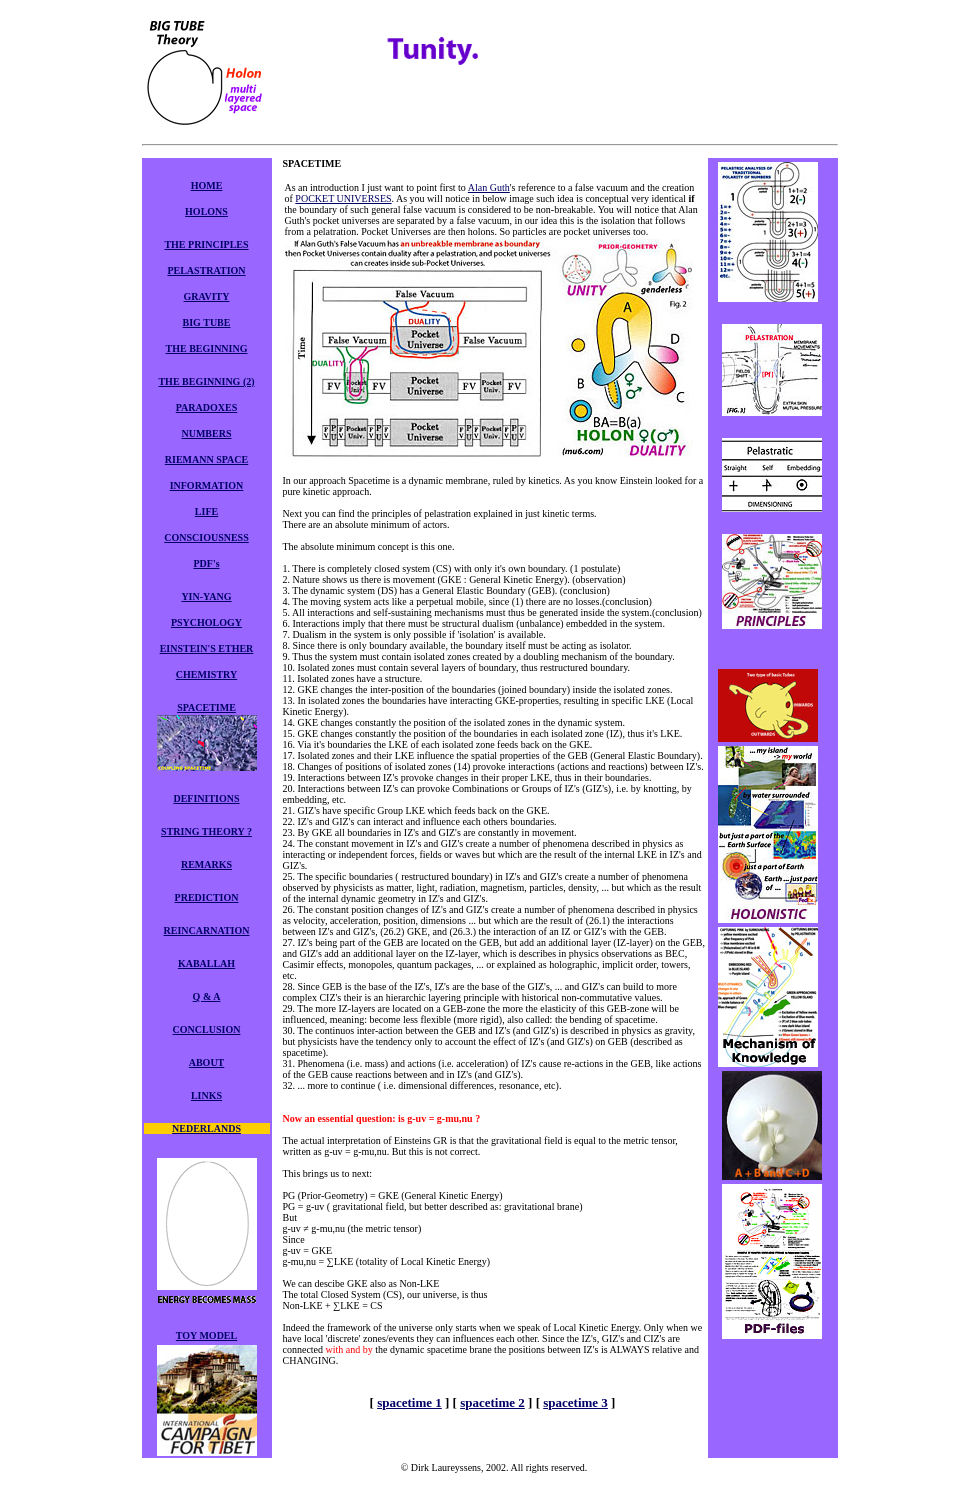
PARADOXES (206, 407)
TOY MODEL (206, 1335)
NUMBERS (206, 433)
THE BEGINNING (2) (206, 381)
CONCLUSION (207, 1029)
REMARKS (206, 864)
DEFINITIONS (206, 798)
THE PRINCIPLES (206, 244)
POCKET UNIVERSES (343, 198)
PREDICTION (207, 897)
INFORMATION (207, 485)
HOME (207, 185)
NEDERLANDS (206, 1128)
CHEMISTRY (206, 674)
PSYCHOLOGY (206, 622)
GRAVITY (207, 296)
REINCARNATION (207, 930)
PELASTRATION (206, 270)
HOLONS (206, 211)
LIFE (206, 511)
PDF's (206, 563)
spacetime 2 (492, 1402)
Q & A (207, 996)
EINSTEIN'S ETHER (207, 648)
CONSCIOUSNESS (206, 537)
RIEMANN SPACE (206, 459)
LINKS (206, 1095)
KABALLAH (206, 963)
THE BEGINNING (207, 348)
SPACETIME (206, 707)
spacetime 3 (575, 1402)
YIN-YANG (206, 596)
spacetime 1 (409, 1402)
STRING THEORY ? (206, 831)
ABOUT (207, 1062)
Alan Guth (489, 187)
